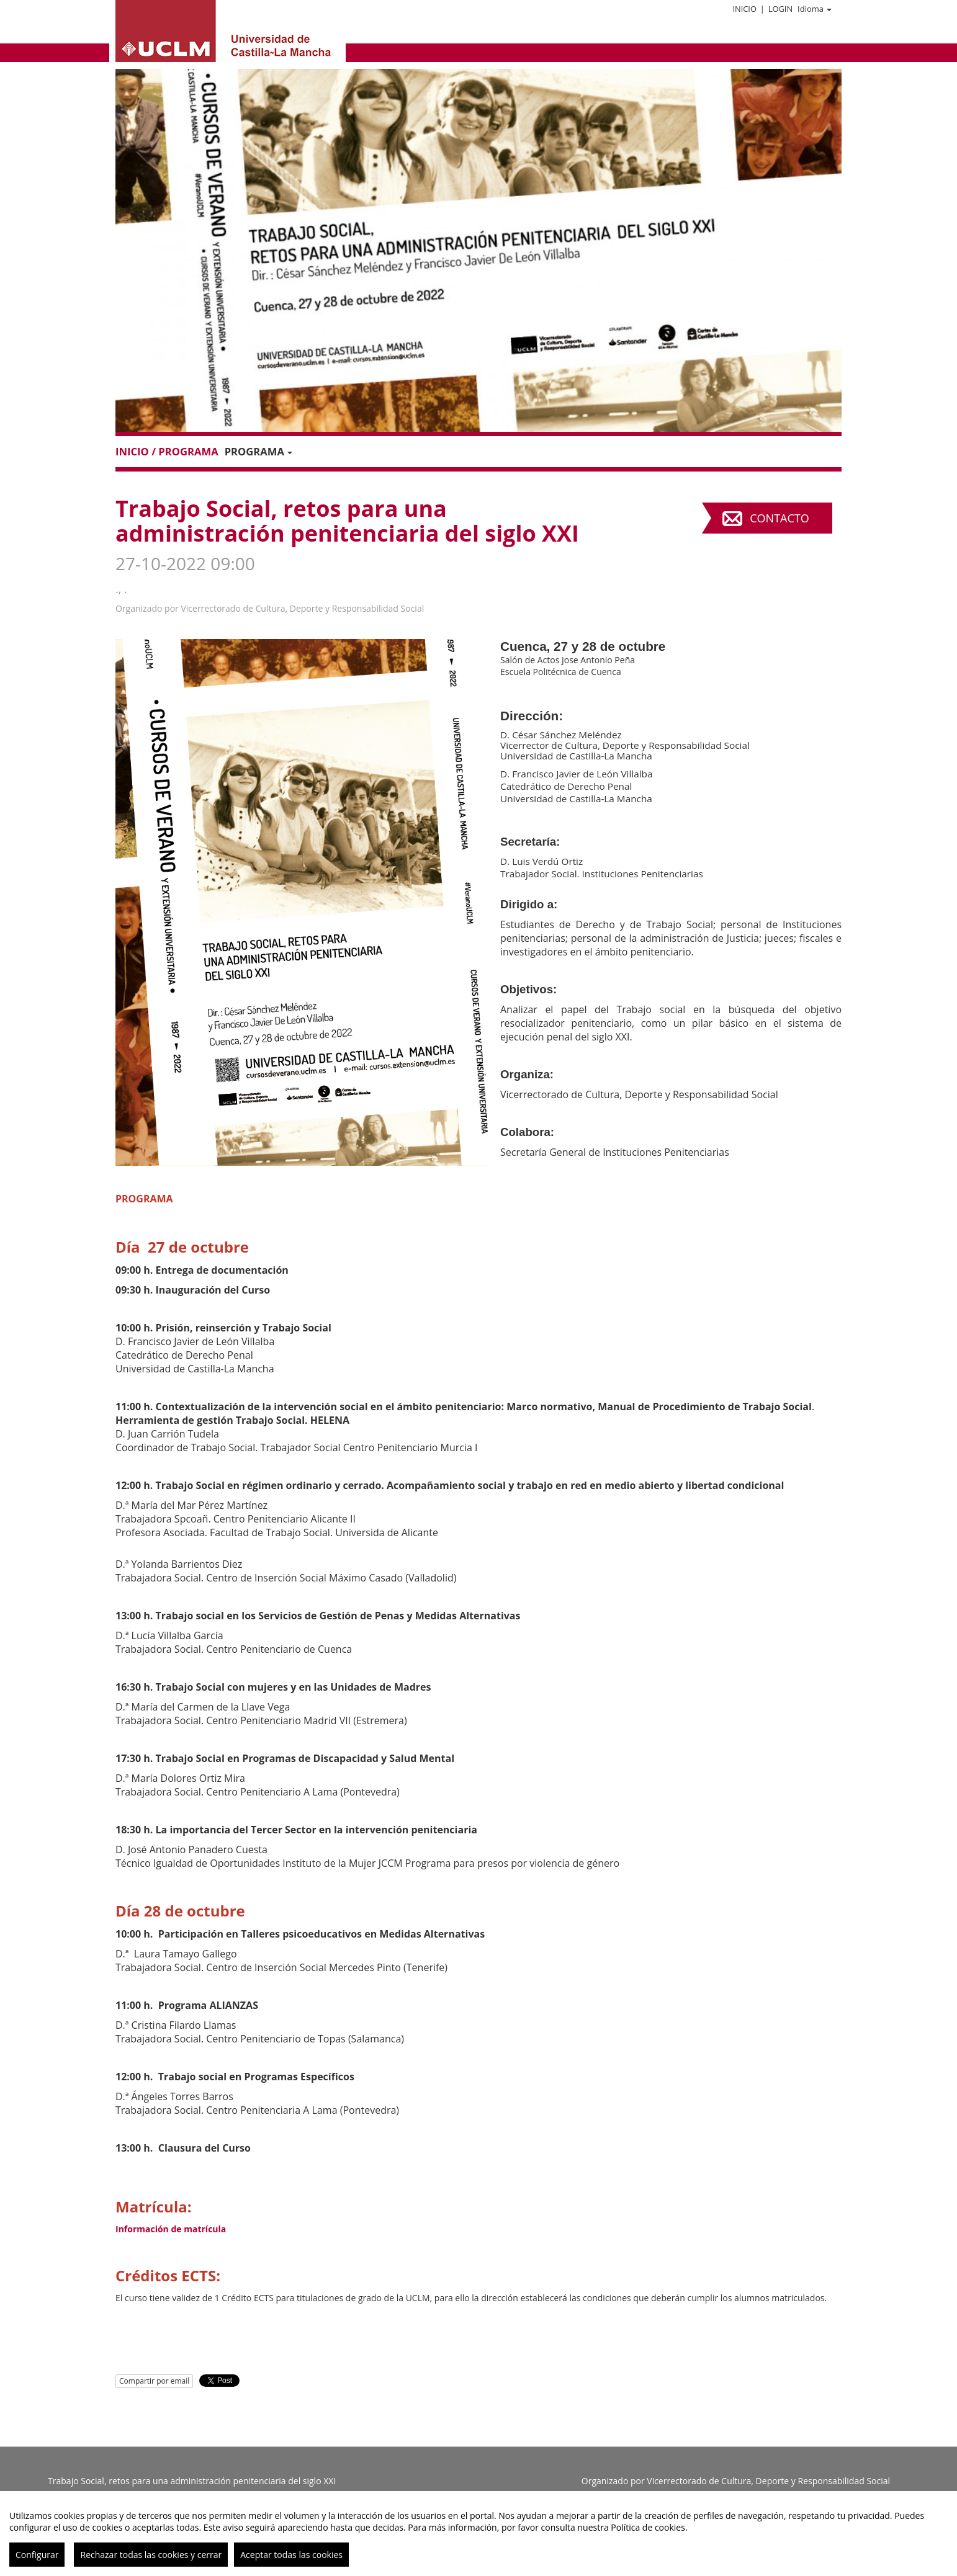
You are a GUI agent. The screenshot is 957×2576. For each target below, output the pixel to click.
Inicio (744, 8)
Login (780, 8)
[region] (478, 2533)
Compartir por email (154, 2381)
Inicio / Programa (166, 451)
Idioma (815, 8)
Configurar (37, 2554)
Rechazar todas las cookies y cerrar (151, 2554)
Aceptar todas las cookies (291, 2554)
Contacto (779, 518)
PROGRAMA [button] (258, 451)
